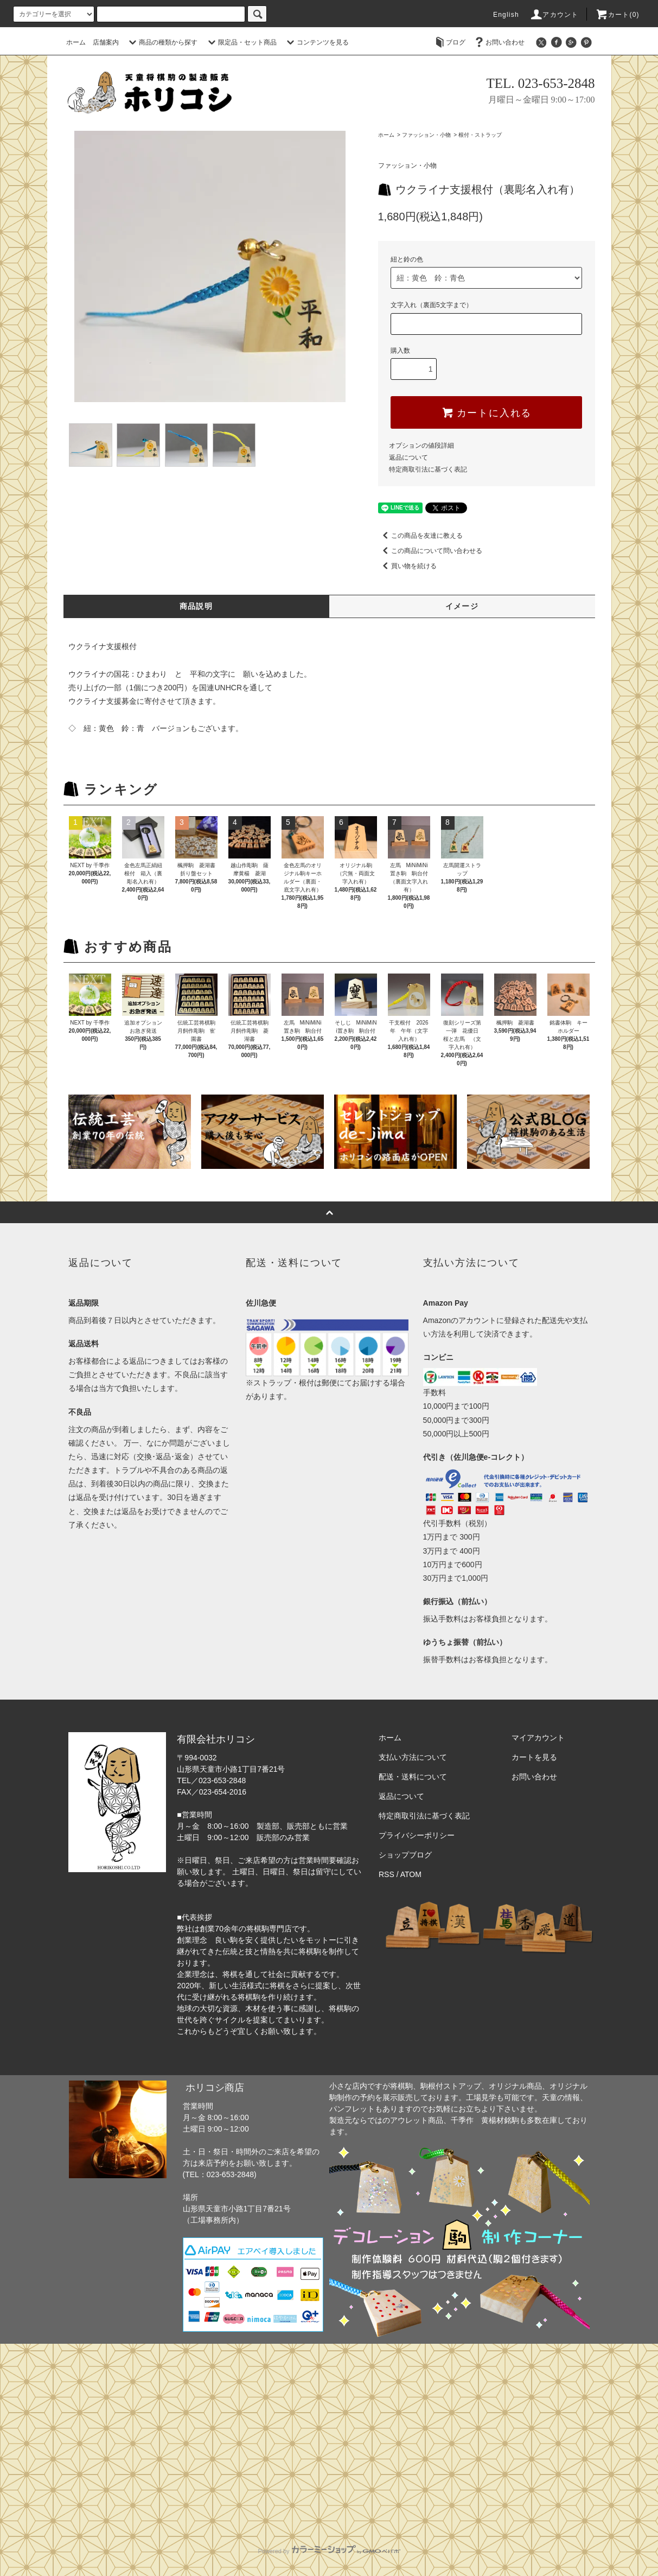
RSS (386, 1874)
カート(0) (617, 14)
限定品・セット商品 (241, 42)
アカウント (553, 14)
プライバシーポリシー (417, 1835)
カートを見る (534, 1757)
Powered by (329, 2551)
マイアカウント (538, 1737)
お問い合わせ (498, 42)
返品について (408, 457)
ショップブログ (405, 1854)
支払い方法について (413, 1757)
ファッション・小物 (426, 135)
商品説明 (196, 606)
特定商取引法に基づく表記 (428, 469)
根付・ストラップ (480, 135)
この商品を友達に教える (420, 535)
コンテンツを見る (316, 42)
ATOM (410, 1874)
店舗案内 (106, 42)
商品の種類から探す (161, 42)
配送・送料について (413, 1776)
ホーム (76, 42)
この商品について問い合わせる (430, 551)
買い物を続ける (407, 566)
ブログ (449, 42)
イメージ (462, 606)
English (506, 14)
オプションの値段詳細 (421, 445)
